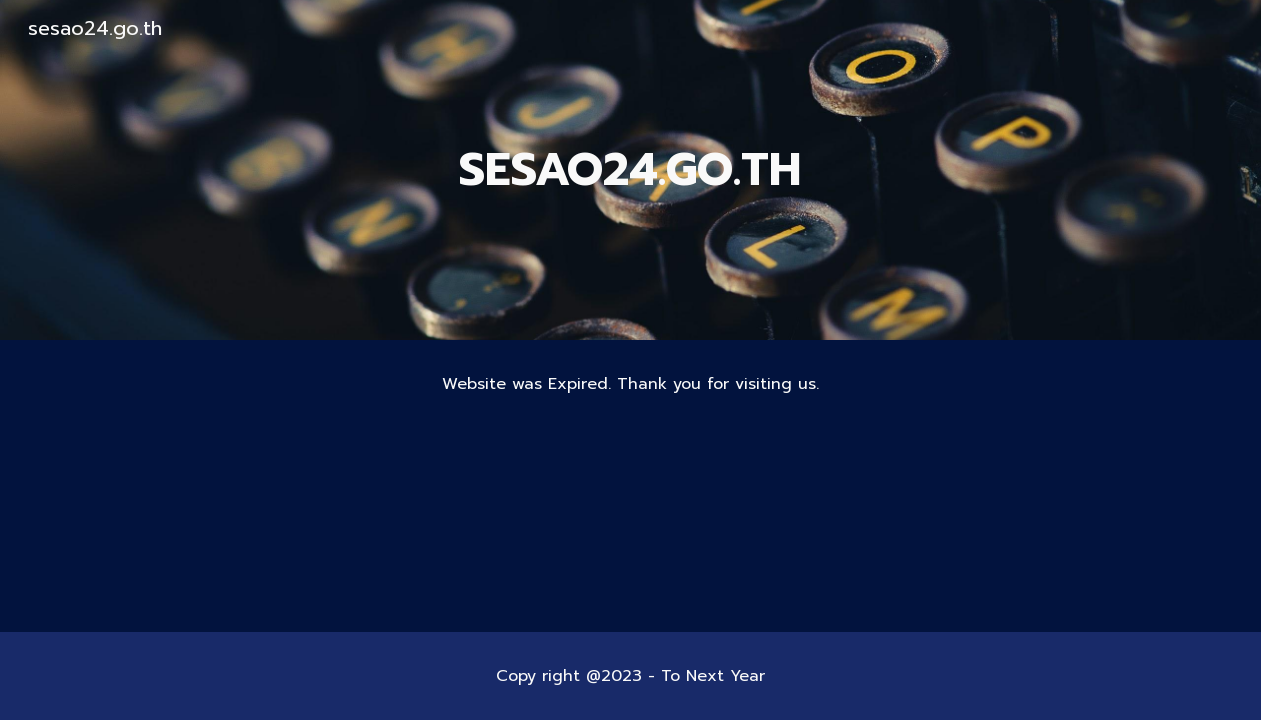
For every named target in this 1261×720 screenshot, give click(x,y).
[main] (631, 170)
